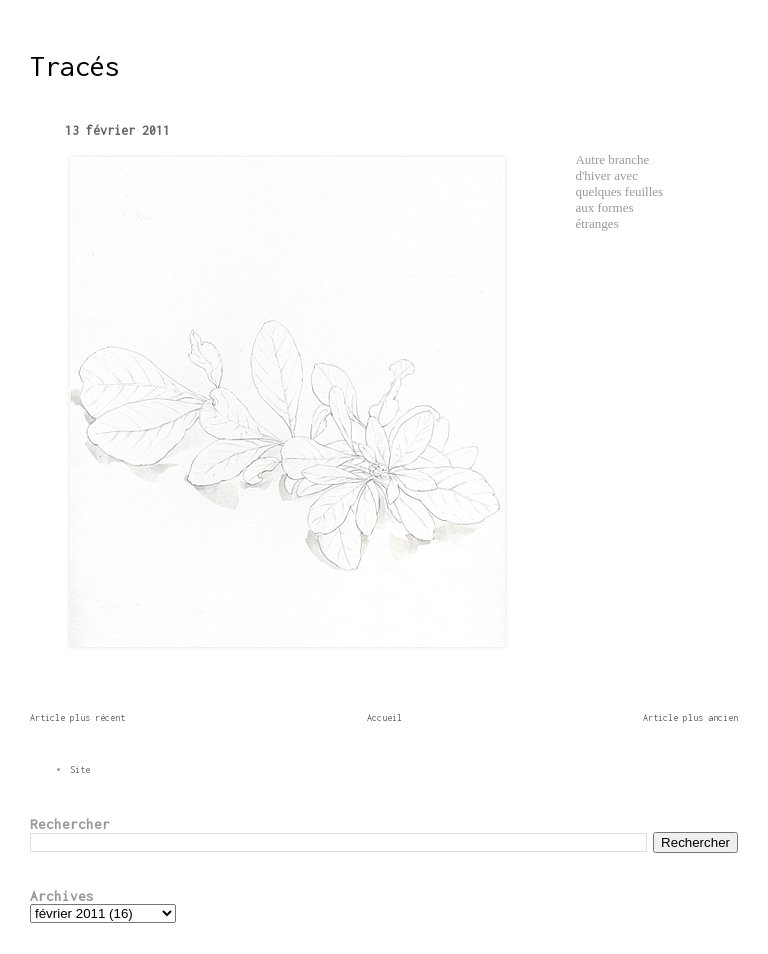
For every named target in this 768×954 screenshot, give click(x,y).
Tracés (75, 66)
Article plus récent (77, 717)
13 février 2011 (117, 130)
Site (80, 769)
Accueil (384, 717)
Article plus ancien (690, 717)
